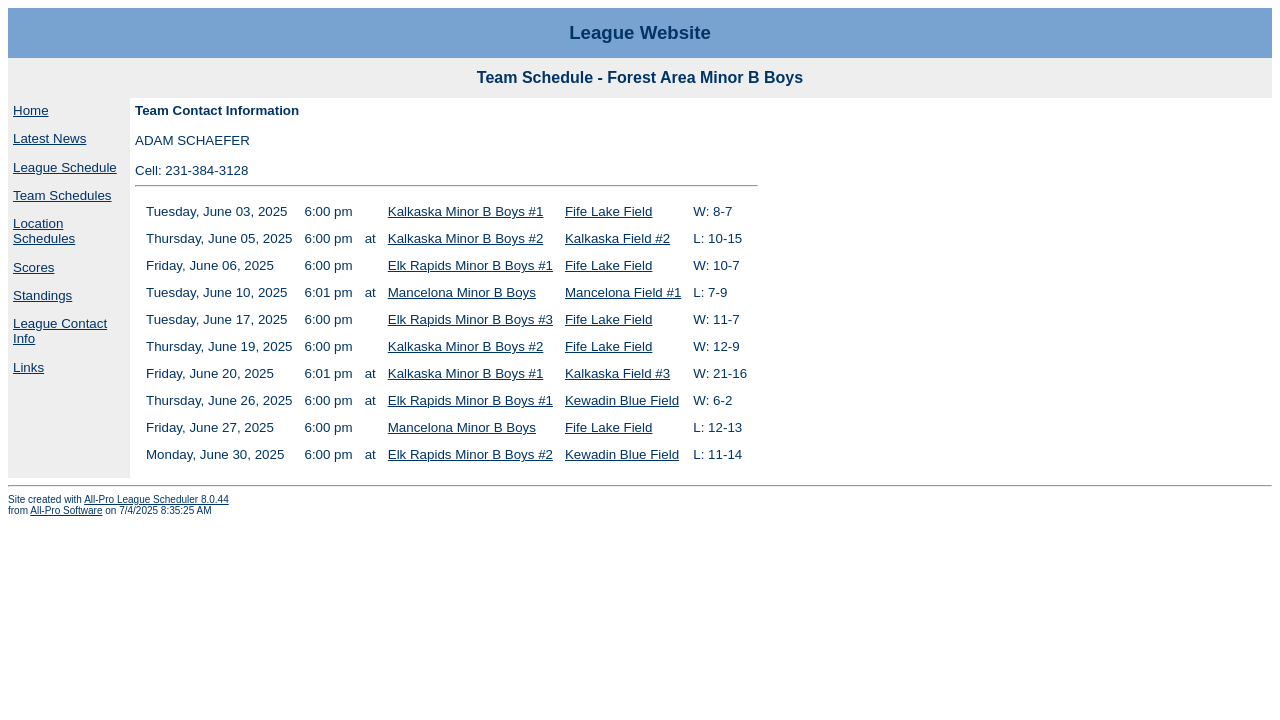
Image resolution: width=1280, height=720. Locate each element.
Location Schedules (44, 231)
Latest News (49, 138)
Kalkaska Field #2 (617, 238)
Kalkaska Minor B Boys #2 (466, 238)
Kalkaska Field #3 (617, 373)
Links (28, 367)
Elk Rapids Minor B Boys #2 (470, 454)
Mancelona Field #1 (623, 292)
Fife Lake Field (608, 211)
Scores (33, 267)
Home (31, 110)
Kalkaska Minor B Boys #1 (466, 211)
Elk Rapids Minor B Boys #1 (470, 265)
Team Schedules (62, 195)
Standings (42, 295)
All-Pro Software (66, 510)
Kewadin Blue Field (622, 400)
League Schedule (65, 167)
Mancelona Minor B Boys (462, 292)
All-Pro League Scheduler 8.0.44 (156, 499)
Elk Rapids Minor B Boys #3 (470, 319)
